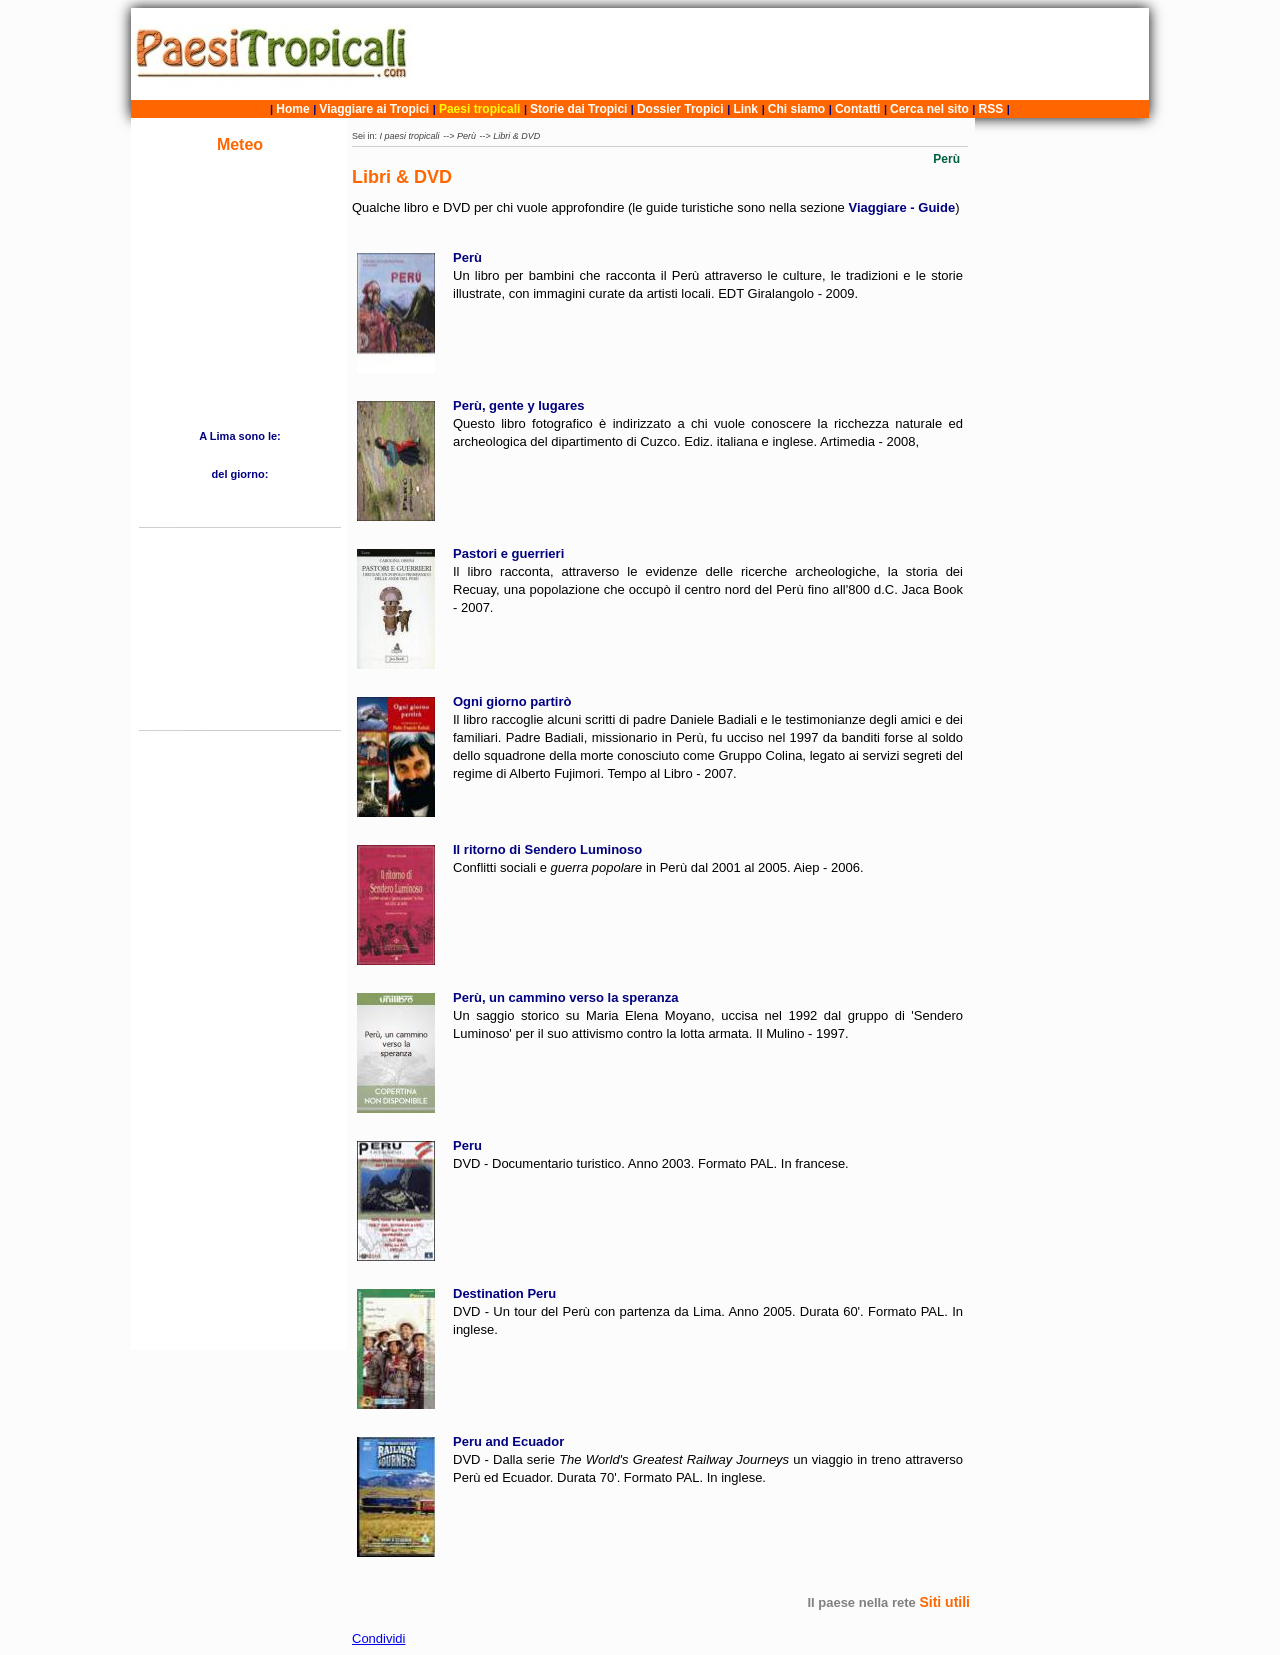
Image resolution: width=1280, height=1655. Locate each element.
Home (292, 109)
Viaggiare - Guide (901, 207)
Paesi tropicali (479, 109)
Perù (466, 136)
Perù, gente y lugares (519, 405)
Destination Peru (504, 1293)
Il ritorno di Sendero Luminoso (547, 849)
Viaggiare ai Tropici (374, 109)
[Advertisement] (783, 54)
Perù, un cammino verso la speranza (565, 997)
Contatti (857, 109)
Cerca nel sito (929, 109)
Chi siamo (796, 109)
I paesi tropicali (410, 136)
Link (745, 109)
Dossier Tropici (680, 109)
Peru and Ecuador (508, 1441)
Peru (467, 1145)
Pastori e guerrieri (508, 553)
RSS (991, 109)
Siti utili (944, 1602)
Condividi (378, 1638)
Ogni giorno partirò (512, 701)
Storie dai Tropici (580, 109)
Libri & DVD (516, 136)
